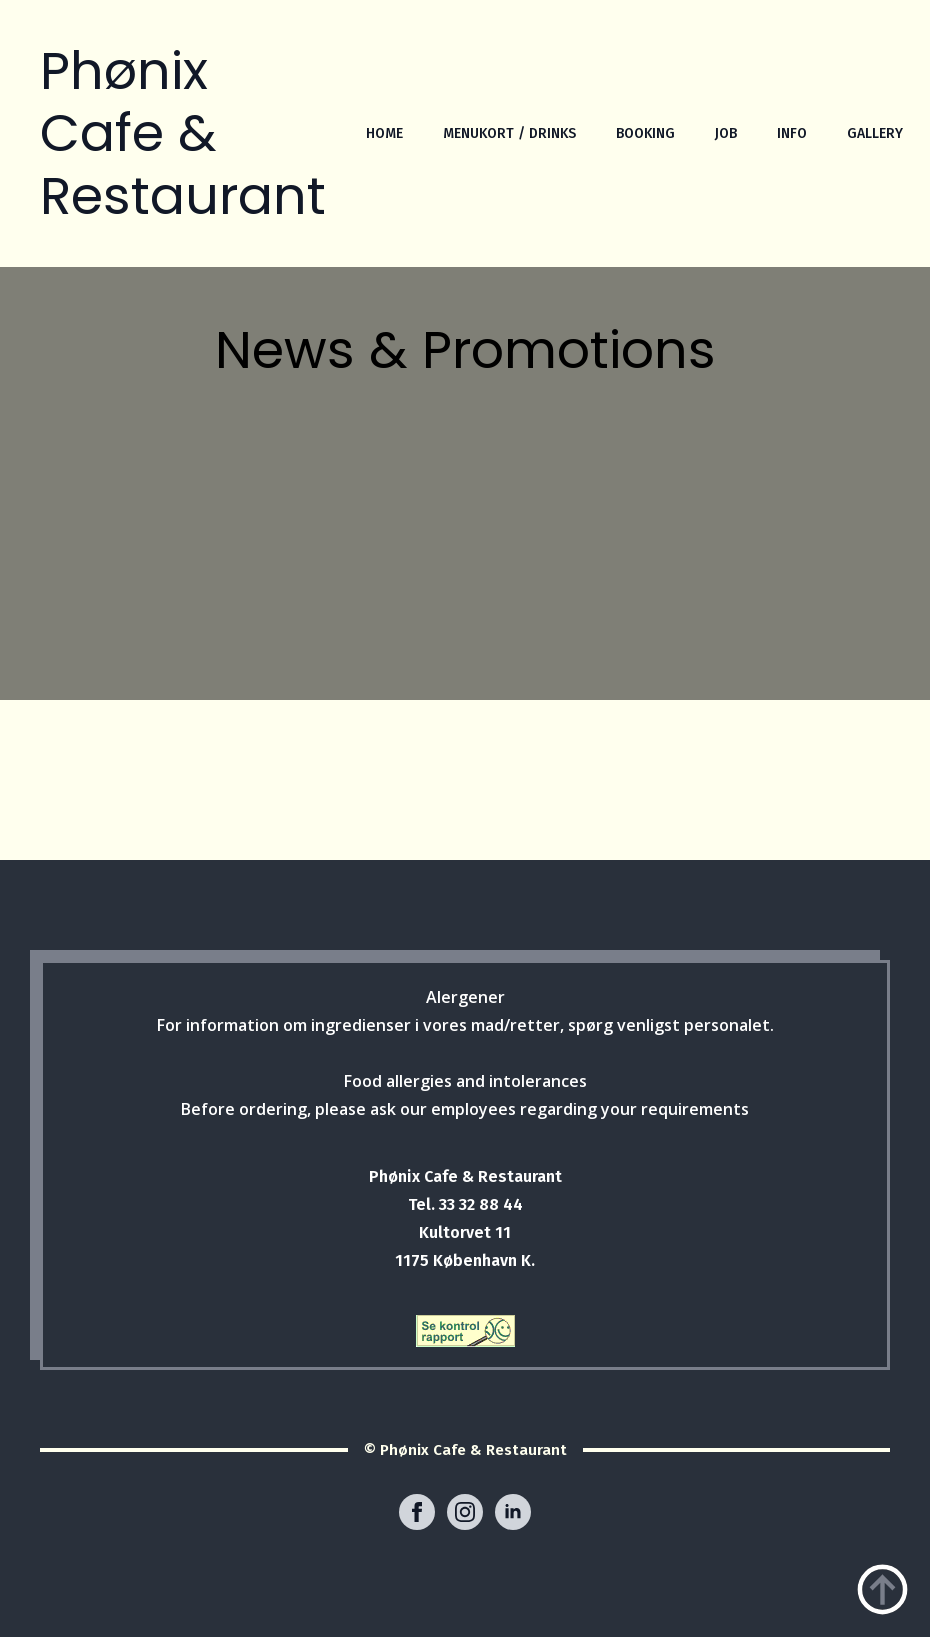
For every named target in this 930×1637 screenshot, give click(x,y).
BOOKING (645, 133)
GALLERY (875, 133)
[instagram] (465, 1512)
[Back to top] (882, 1589)
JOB (726, 133)
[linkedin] (513, 1512)
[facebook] (417, 1512)
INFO (792, 133)
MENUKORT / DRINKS (509, 133)
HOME (384, 133)
